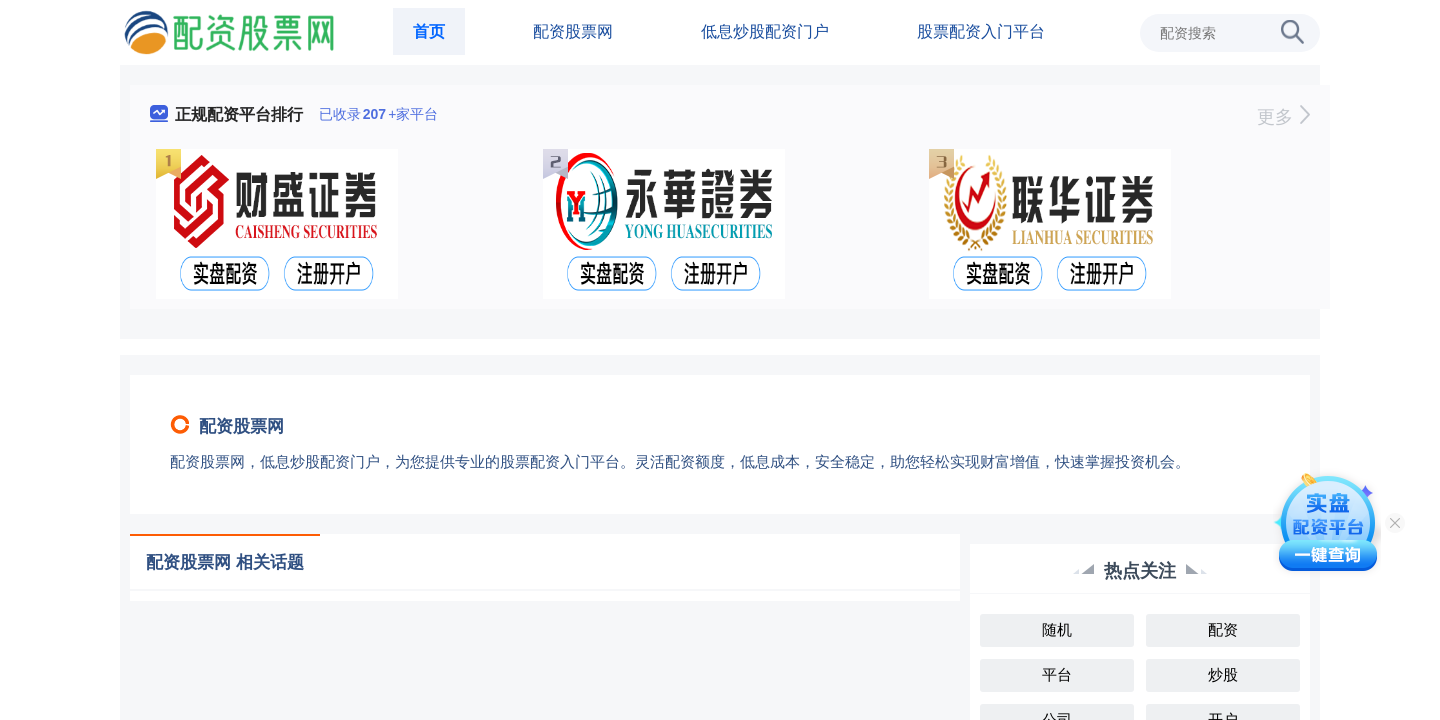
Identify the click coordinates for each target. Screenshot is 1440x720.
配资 (1223, 629)
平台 (1057, 674)
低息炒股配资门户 (765, 31)
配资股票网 (573, 31)
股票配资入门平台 (981, 31)
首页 (429, 31)
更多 (1283, 117)
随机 (1057, 629)
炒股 (1223, 674)
